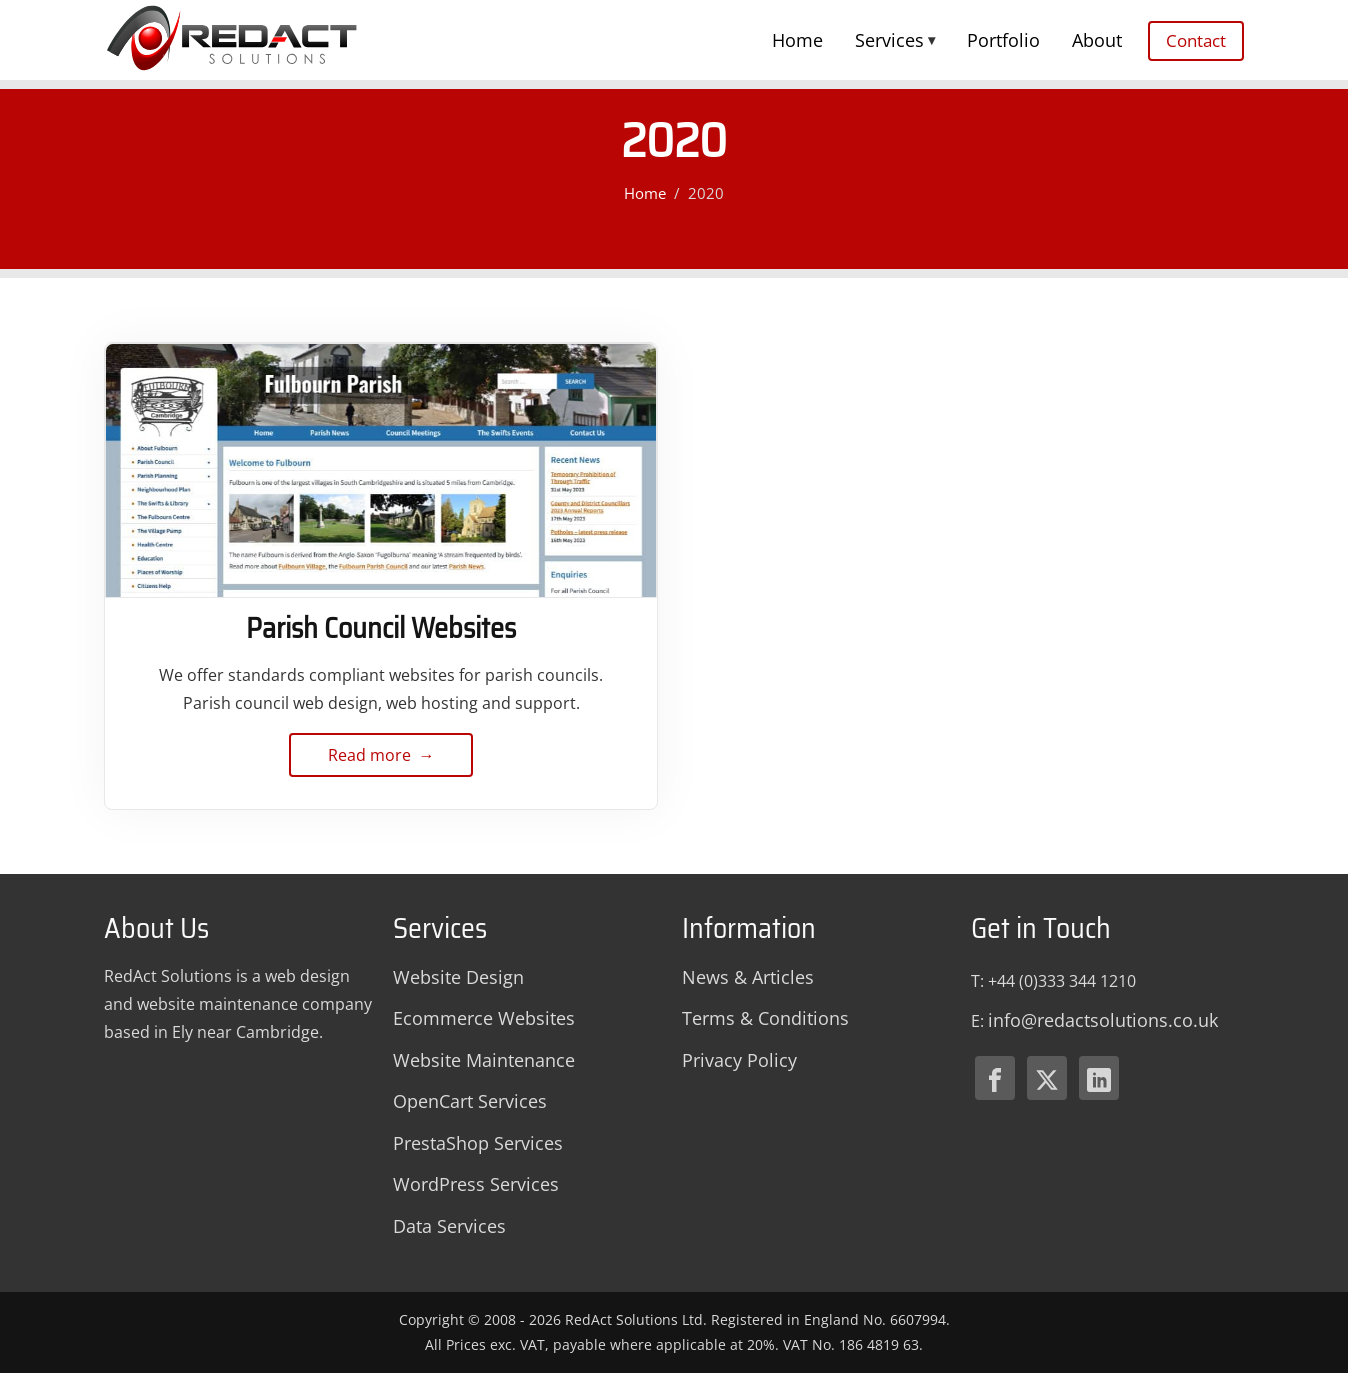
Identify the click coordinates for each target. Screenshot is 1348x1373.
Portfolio (1003, 40)
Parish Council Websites (381, 628)
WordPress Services (476, 1184)
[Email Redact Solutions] (1103, 1021)
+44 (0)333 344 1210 (1062, 981)
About (1097, 40)
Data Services (449, 1226)
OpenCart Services (470, 1101)
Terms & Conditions (765, 1018)
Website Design (458, 977)
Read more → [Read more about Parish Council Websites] (381, 760)
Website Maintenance (484, 1060)
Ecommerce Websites (484, 1018)
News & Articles (748, 977)
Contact (1196, 40)
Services (895, 40)
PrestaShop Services (478, 1143)
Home (797, 40)
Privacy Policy (739, 1060)
